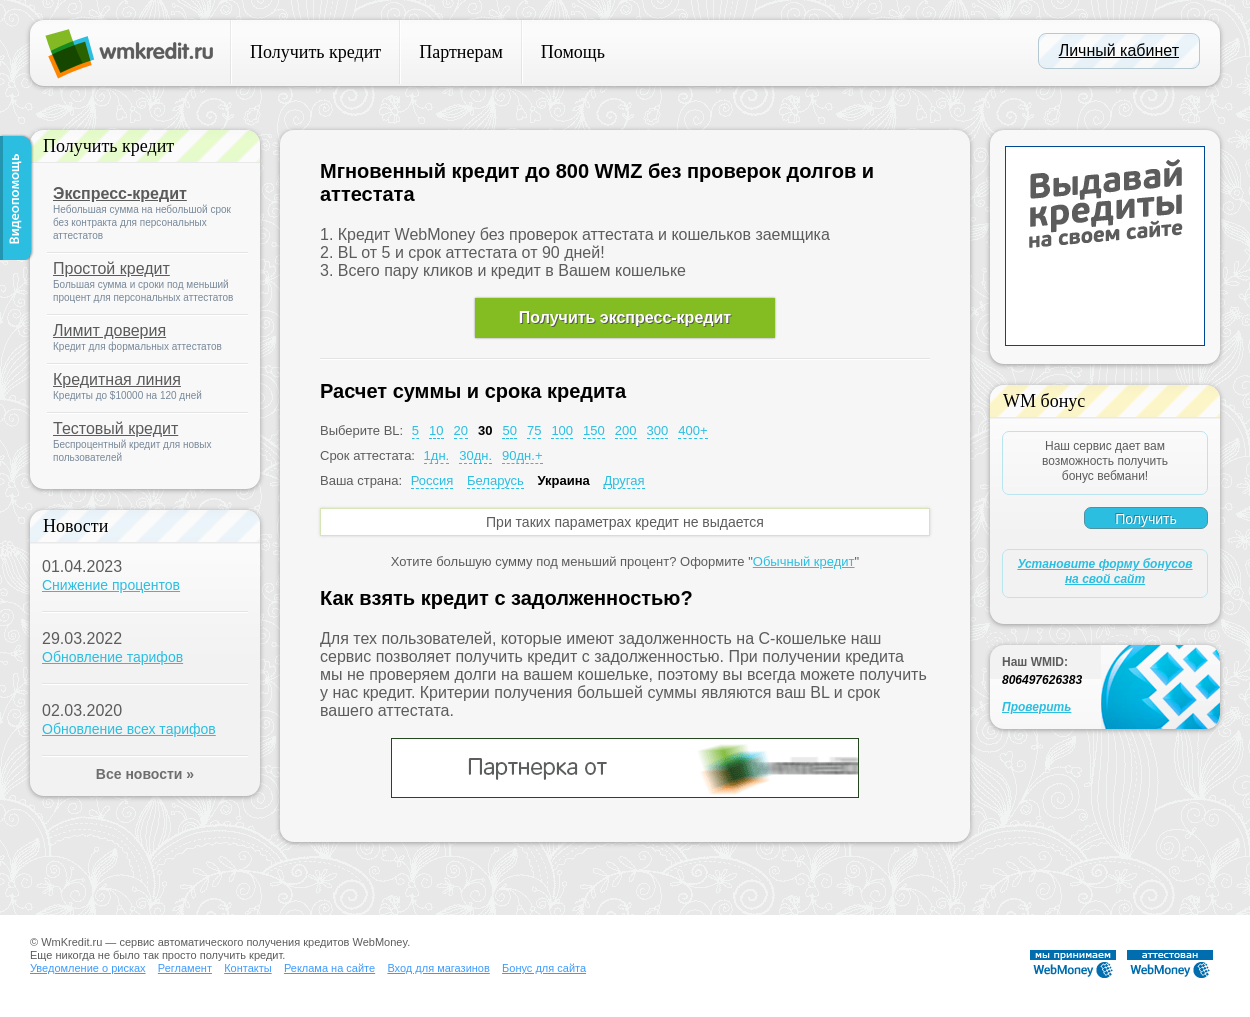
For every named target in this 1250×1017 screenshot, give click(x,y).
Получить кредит (315, 52)
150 (594, 430)
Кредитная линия (117, 379)
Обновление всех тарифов (129, 729)
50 (509, 430)
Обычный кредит (804, 561)
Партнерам (461, 52)
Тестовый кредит (115, 428)
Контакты (248, 968)
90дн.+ (522, 455)
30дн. (475, 455)
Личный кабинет (1119, 50)
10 (436, 430)
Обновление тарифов (112, 657)
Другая (623, 480)
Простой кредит (111, 268)
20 (461, 430)
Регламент (185, 968)
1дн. (437, 455)
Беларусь (495, 480)
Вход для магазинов (438, 968)
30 (485, 430)
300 (658, 430)
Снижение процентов (111, 585)
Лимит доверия (109, 330)
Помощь (573, 52)
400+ (692, 430)
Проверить (1036, 707)
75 (534, 430)
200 (626, 430)
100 (562, 430)
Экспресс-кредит (120, 193)
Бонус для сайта (544, 968)
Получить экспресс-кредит (625, 317)
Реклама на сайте (329, 968)
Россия (432, 480)
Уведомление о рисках (88, 968)
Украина (563, 480)
